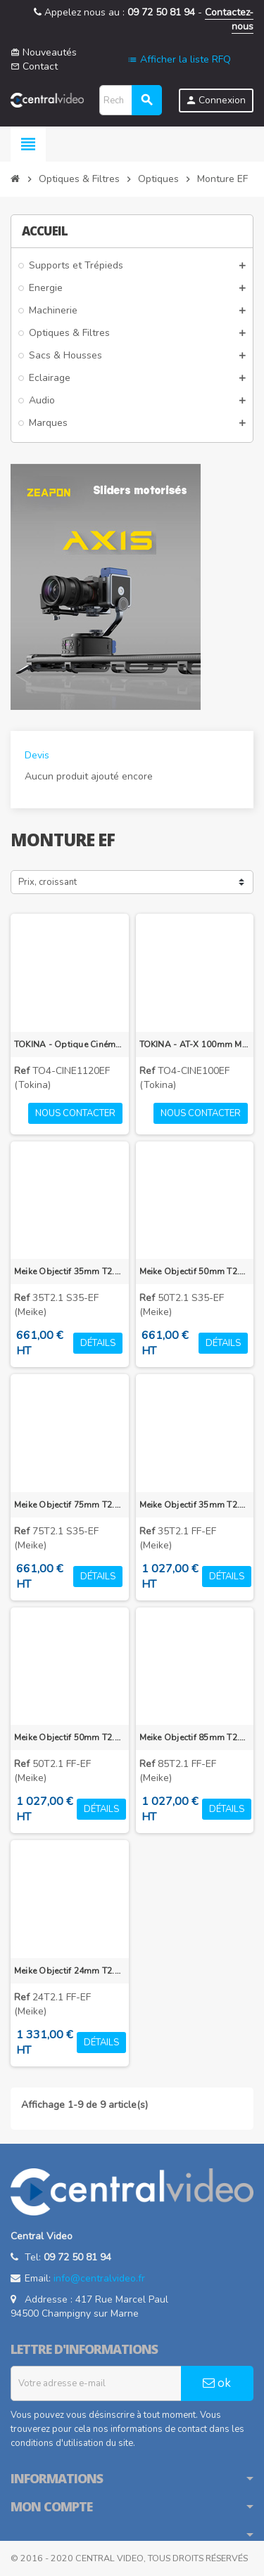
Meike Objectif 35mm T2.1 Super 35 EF (69, 1271)
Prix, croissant (47, 882)
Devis (37, 755)
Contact (34, 66)
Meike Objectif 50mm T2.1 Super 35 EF (195, 1271)
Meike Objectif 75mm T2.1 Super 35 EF (69, 1504)
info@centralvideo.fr (99, 2278)
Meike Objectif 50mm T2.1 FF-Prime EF (69, 1737)
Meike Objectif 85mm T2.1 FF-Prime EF (195, 1737)
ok (217, 2383)
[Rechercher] (130, 100)
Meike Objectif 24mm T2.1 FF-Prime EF (69, 1970)
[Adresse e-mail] (96, 2383)
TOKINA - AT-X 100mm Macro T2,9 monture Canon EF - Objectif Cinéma (195, 1044)
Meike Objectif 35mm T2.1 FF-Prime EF (195, 1504)
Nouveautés (44, 52)
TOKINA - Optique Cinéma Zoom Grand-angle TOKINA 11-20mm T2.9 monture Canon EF (69, 1044)
